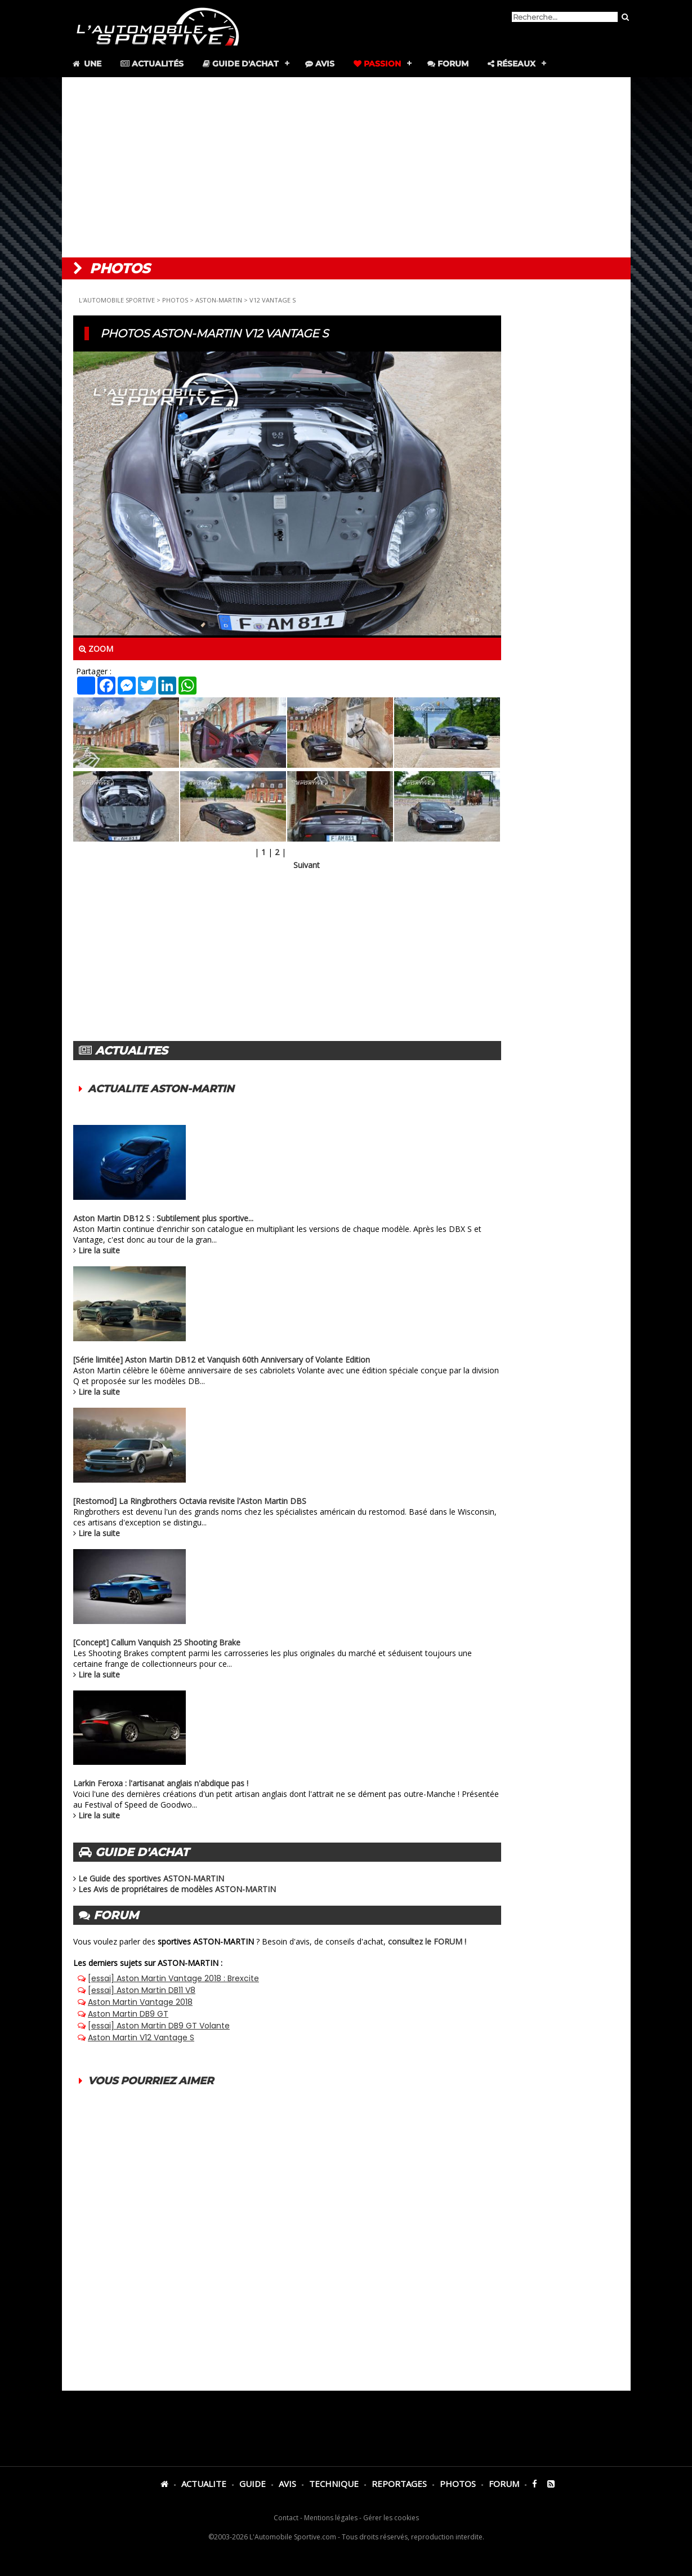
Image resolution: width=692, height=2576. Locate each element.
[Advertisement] (346, 167)
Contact (286, 2517)
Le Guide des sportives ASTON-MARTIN (151, 1878)
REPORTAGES (399, 2483)
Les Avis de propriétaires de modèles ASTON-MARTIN (177, 1889)
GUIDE (252, 2483)
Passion (377, 64)
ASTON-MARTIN (218, 300)
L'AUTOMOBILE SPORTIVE (117, 300)
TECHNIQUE (334, 2483)
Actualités (152, 64)
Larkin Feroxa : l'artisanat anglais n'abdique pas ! (160, 1783)
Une (86, 64)
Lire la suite (99, 1250)
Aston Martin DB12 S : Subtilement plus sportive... (163, 1218)
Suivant (306, 865)
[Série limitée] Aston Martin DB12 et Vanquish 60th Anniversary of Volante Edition (221, 1359)
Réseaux (511, 64)
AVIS (287, 2483)
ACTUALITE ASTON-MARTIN (161, 1089)
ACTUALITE (203, 2483)
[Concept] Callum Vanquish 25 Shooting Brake (156, 1642)
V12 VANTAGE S (272, 300)
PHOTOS (175, 300)
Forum (447, 64)
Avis (319, 64)
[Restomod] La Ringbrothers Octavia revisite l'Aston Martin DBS (189, 1501)
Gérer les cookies (391, 2517)
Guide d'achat (241, 64)
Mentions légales (331, 2517)
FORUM (504, 2483)
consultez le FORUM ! (427, 1941)
